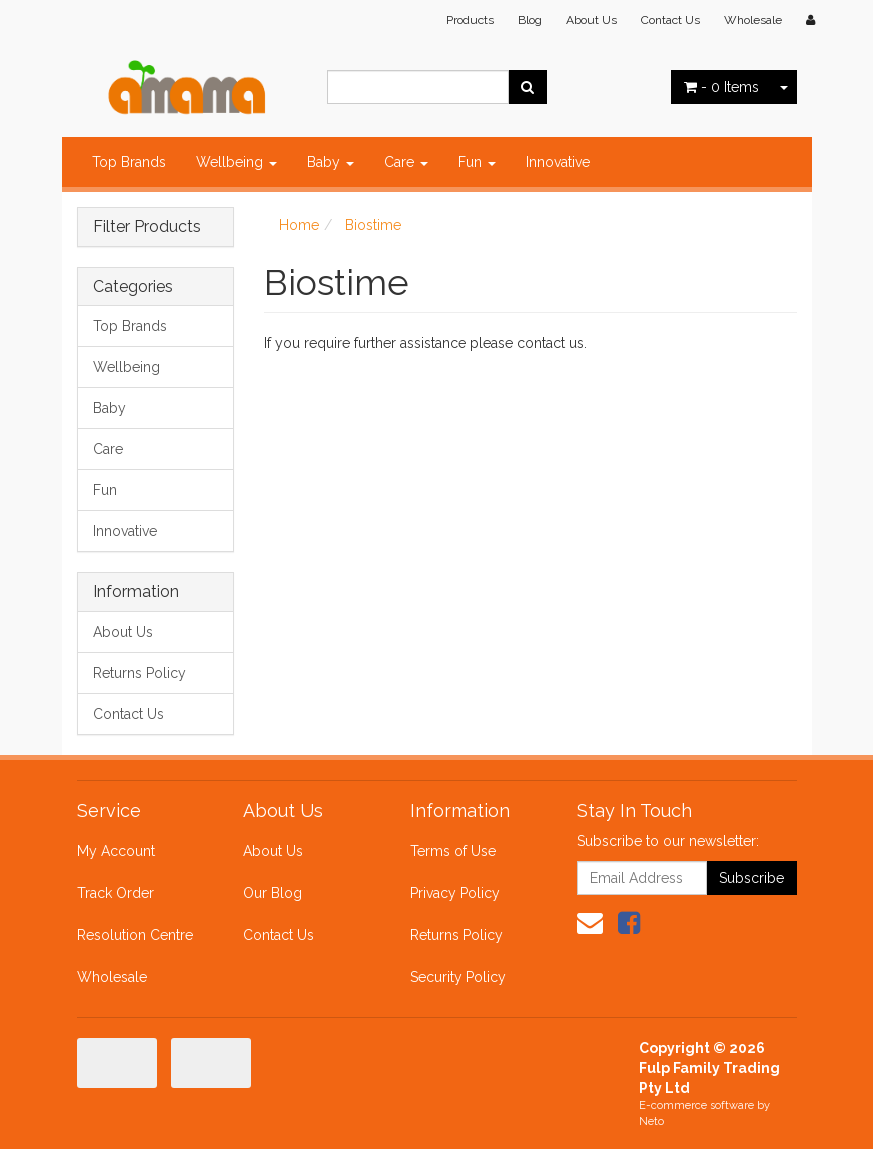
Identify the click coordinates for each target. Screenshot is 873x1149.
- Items (721, 87)
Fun (477, 162)
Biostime (373, 225)
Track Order (115, 893)
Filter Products (147, 227)
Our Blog (272, 893)
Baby (330, 162)
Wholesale (753, 20)
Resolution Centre (135, 935)
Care (406, 162)
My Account (116, 851)
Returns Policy (139, 673)
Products (470, 20)
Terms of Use (453, 851)
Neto (651, 1121)
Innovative (558, 162)
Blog (530, 20)
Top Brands (129, 162)
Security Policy (458, 977)
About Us (591, 20)
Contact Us (670, 20)
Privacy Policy (455, 893)
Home (299, 225)
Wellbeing (236, 162)
